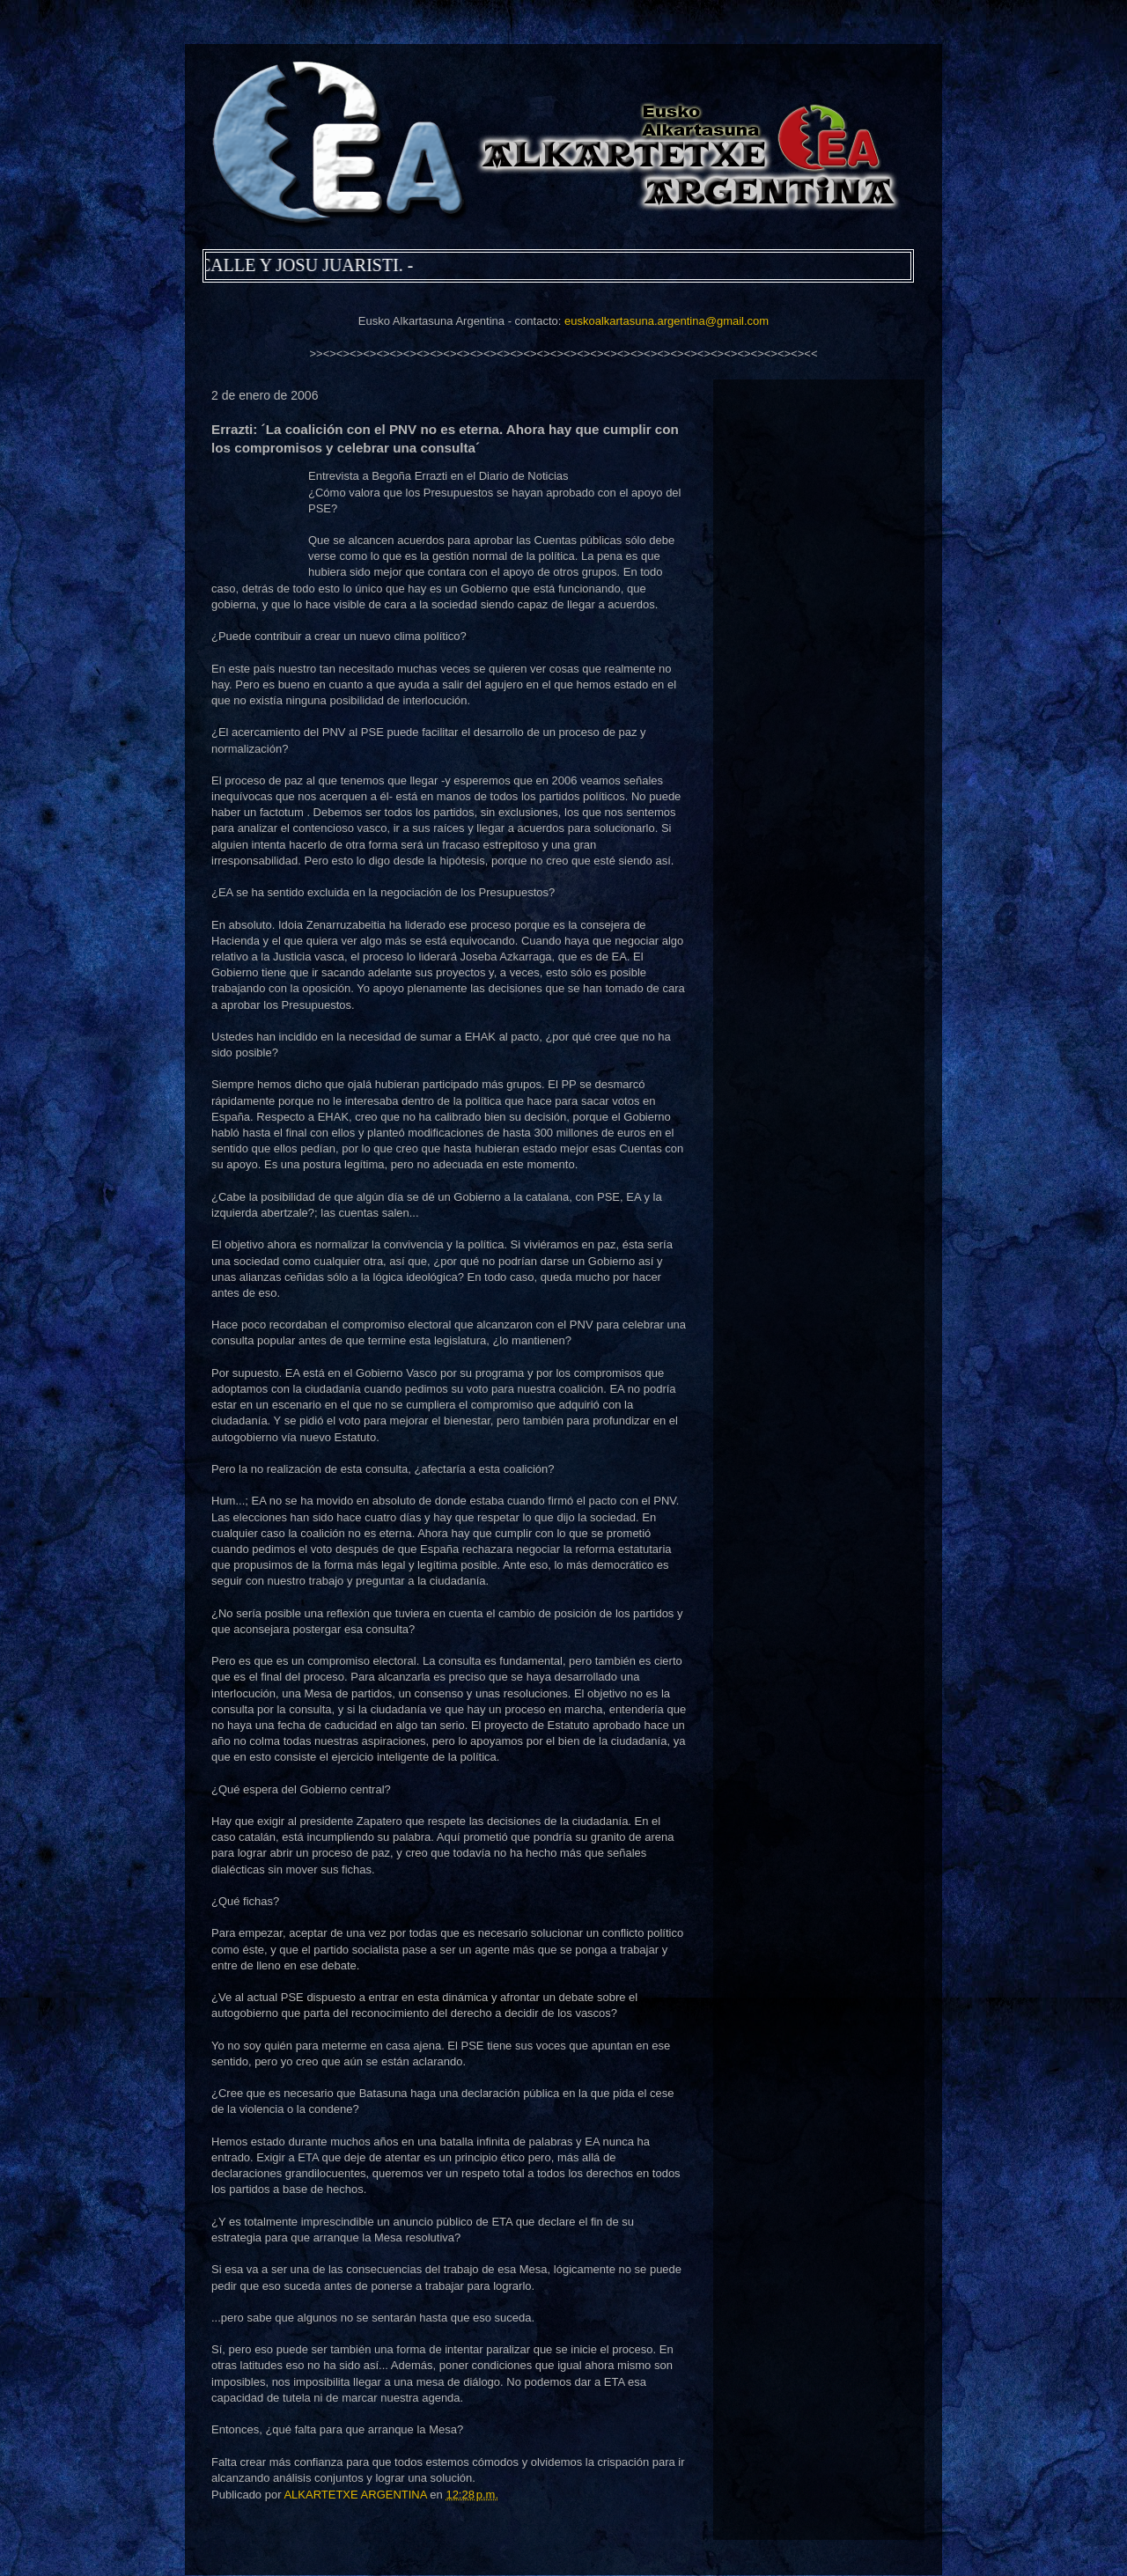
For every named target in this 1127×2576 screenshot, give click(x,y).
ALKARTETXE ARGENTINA (357, 2494)
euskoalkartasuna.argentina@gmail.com (666, 321)
